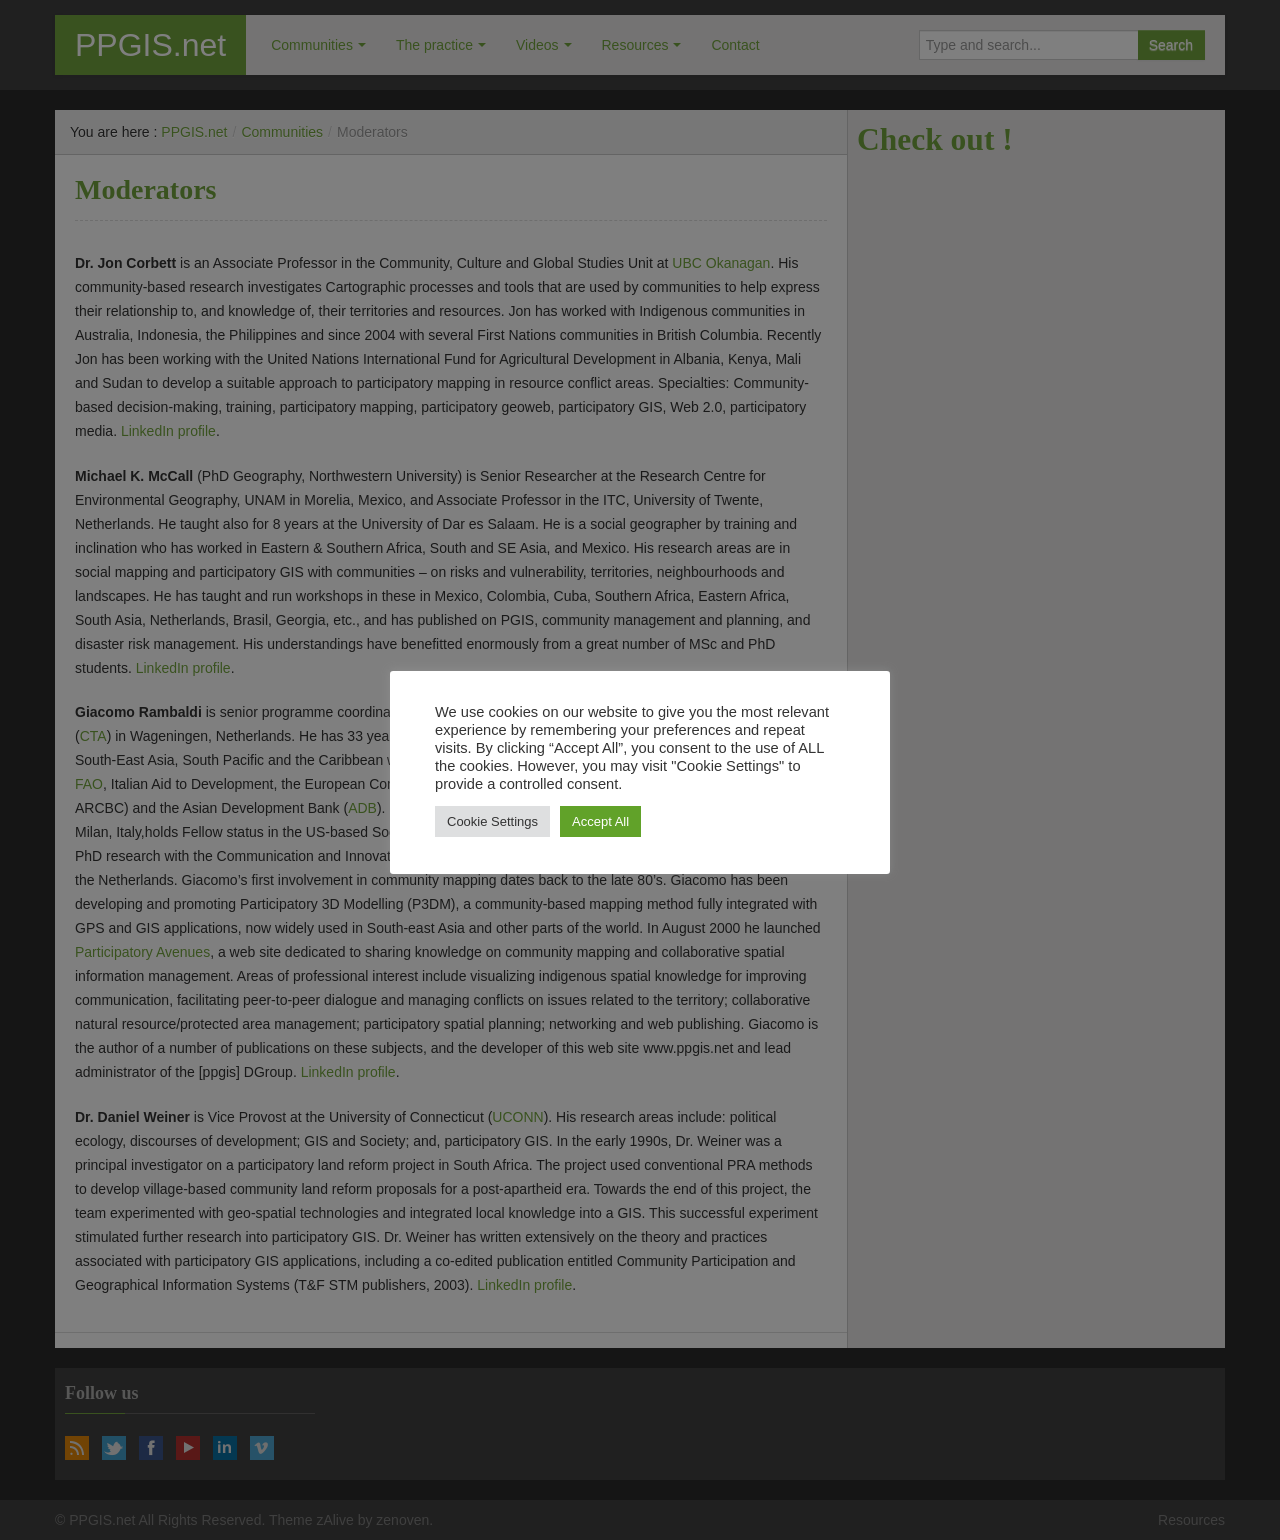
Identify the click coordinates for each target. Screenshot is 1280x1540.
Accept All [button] (600, 821)
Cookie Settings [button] (492, 821)
